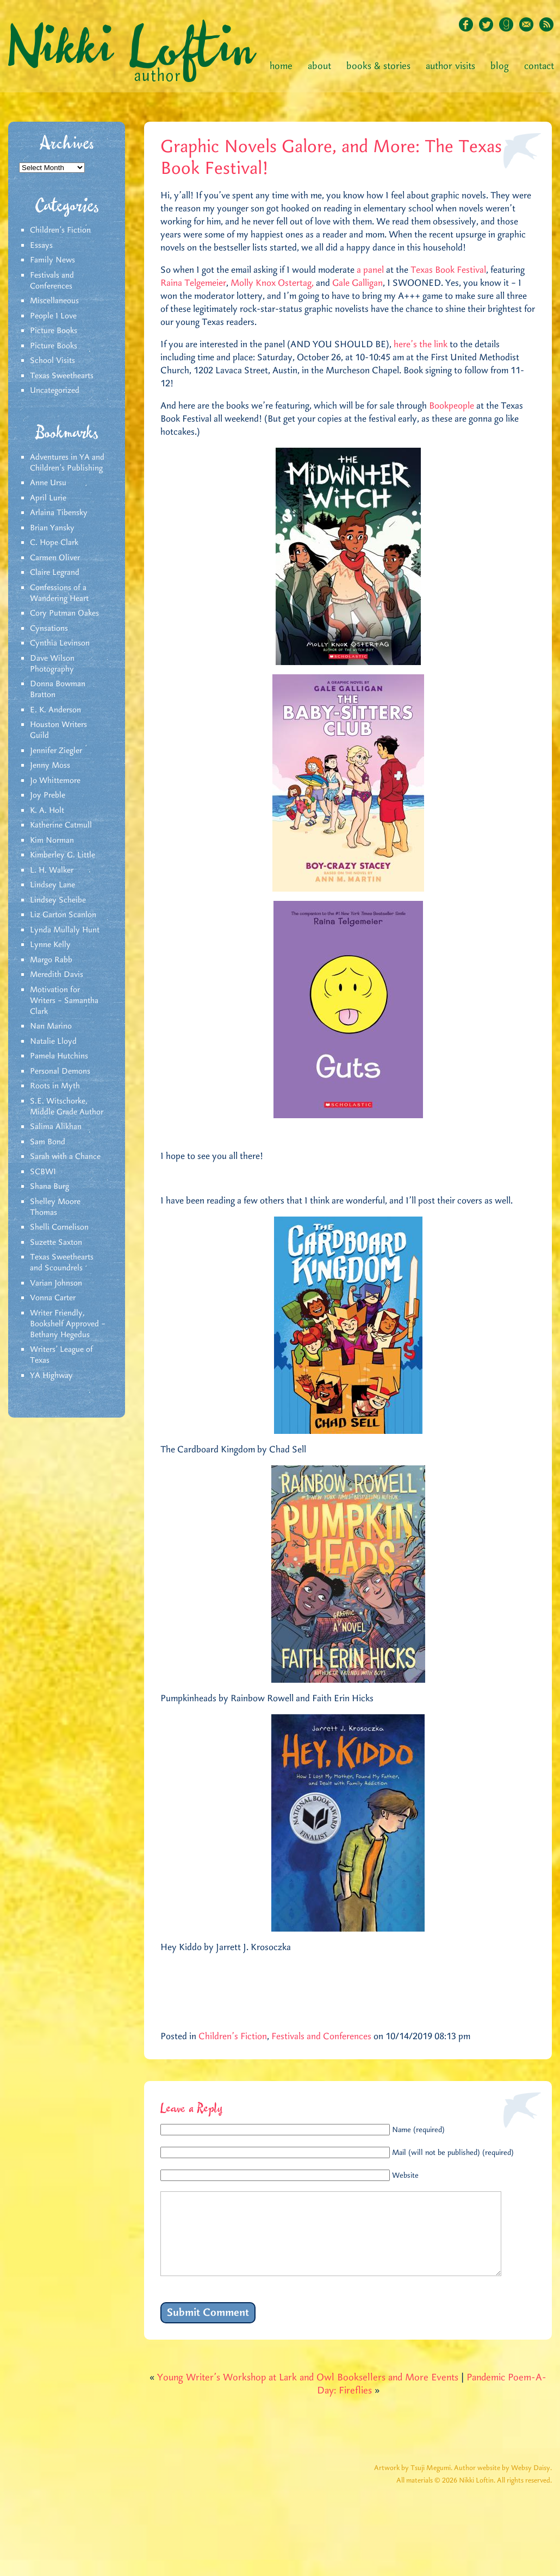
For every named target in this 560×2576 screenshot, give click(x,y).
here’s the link (420, 344)
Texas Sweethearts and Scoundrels (62, 1263)
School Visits (52, 360)
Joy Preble (47, 795)
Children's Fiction (60, 230)
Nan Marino (51, 1026)
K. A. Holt (47, 810)
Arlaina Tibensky (59, 512)
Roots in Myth (55, 1086)
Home (281, 66)
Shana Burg (49, 1186)
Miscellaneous (54, 301)
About (319, 66)
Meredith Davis (56, 974)
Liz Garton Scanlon (63, 915)
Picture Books (53, 330)
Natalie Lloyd (53, 1041)
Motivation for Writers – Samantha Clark (64, 1001)
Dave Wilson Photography (52, 664)
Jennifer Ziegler (56, 750)
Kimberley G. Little (62, 855)
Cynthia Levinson (60, 643)
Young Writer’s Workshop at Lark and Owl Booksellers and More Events (307, 2393)
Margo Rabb (51, 960)
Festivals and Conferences (52, 281)
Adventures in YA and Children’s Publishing (67, 463)
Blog (499, 66)
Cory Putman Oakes (64, 613)
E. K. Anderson (55, 710)
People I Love (53, 316)
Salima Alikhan (56, 1126)
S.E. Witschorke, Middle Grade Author (66, 1107)
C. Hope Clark (54, 542)
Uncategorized (54, 390)
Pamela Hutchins (59, 1056)
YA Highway (51, 1375)
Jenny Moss (50, 765)
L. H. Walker (51, 870)
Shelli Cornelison (59, 1227)
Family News (52, 260)
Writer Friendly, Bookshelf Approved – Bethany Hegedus (67, 1324)
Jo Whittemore (55, 780)
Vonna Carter (53, 1298)
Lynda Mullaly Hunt (64, 930)
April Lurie (48, 498)
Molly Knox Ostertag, (272, 283)
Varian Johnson (56, 1283)
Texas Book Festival (448, 270)
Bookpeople (451, 406)
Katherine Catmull (61, 825)
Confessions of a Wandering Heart (59, 593)
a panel (370, 270)
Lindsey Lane (52, 885)
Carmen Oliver (55, 558)
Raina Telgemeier (193, 283)
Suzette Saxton (56, 1242)
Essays (41, 245)
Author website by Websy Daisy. (503, 2484)
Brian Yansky (52, 528)
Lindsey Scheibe (58, 900)
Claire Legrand (54, 572)
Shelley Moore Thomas (55, 1207)
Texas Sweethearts (62, 376)
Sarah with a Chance (65, 1156)
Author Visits (450, 66)
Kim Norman (52, 840)
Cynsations (49, 628)
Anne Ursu (48, 483)
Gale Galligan (357, 283)
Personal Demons (60, 1071)
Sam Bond (47, 1142)
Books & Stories (378, 66)
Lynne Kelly (50, 944)
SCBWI (43, 1172)
